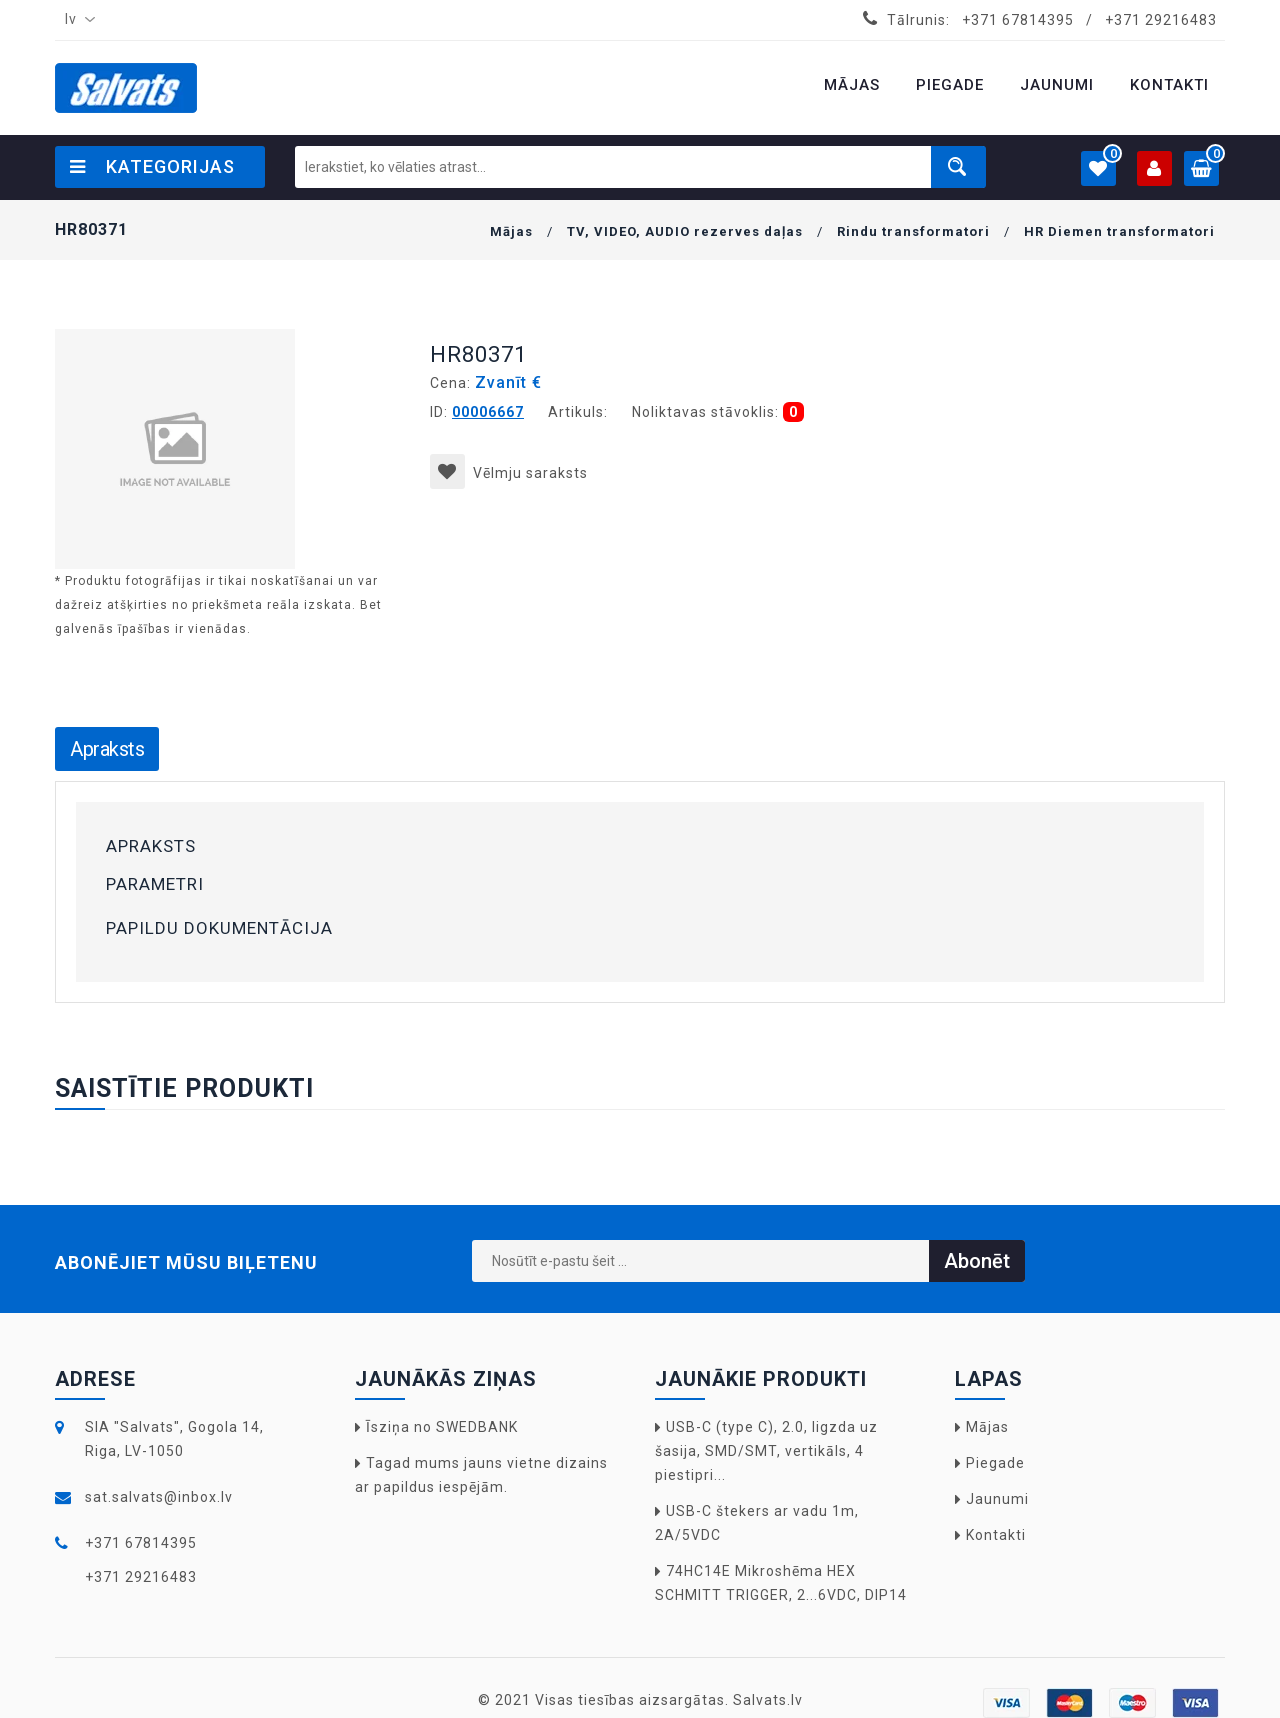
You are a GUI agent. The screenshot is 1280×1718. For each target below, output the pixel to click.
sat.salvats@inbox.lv (159, 1497)
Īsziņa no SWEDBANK (442, 1427)
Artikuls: (578, 412)
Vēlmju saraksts (509, 473)
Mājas (511, 231)
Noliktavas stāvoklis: (705, 412)
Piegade (995, 1463)
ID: (439, 412)
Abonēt (977, 1261)
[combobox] (76, 20)
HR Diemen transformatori (1119, 231)
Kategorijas (152, 166)
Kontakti (996, 1535)
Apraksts (107, 749)
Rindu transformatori (913, 231)
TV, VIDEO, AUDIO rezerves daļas (685, 231)
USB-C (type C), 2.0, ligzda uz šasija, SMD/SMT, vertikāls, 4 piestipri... (766, 1451)
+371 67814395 (1018, 20)
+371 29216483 (1161, 20)
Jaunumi (997, 1499)
